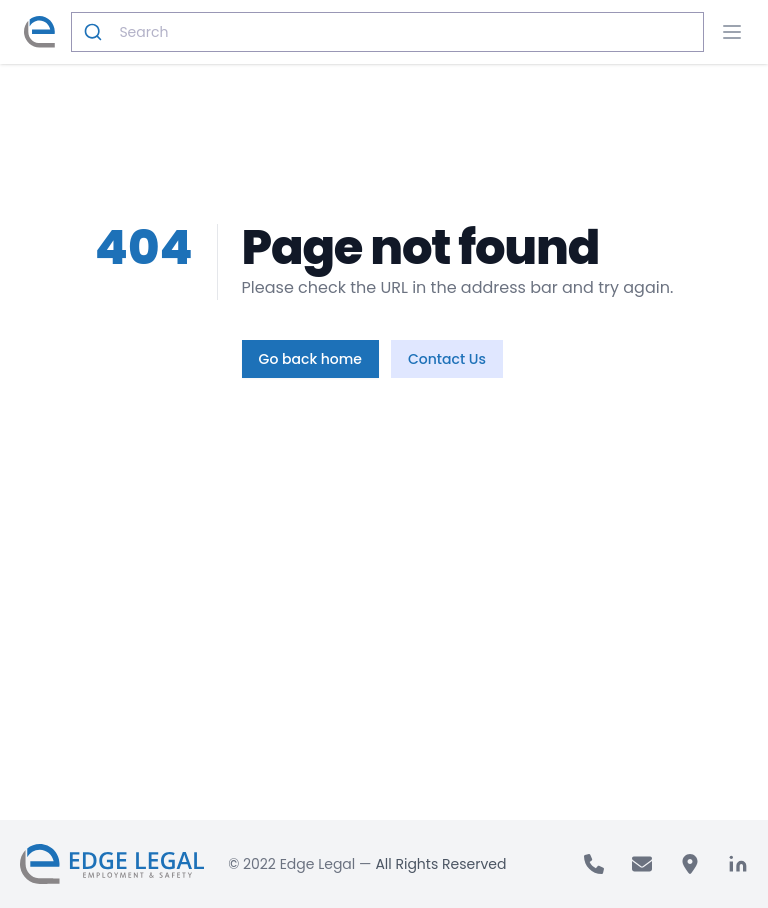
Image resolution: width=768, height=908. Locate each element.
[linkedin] (738, 864)
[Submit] (95, 32)
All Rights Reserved (440, 864)
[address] (690, 864)
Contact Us (447, 359)
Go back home (310, 359)
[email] (642, 864)
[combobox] (387, 32)
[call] (594, 864)
